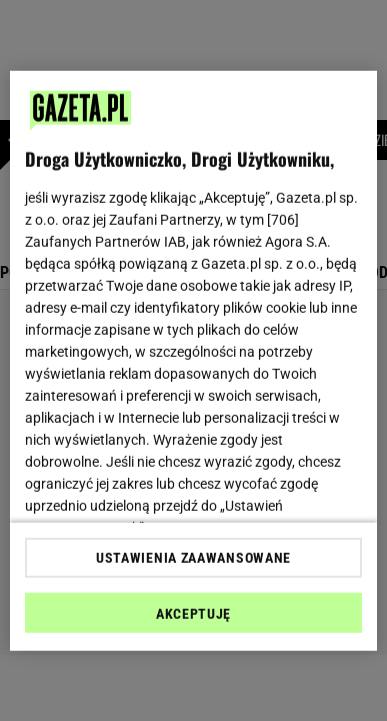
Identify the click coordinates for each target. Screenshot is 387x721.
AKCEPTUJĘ (193, 614)
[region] (194, 360)
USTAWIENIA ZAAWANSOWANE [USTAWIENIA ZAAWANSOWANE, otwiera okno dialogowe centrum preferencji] (193, 558)
